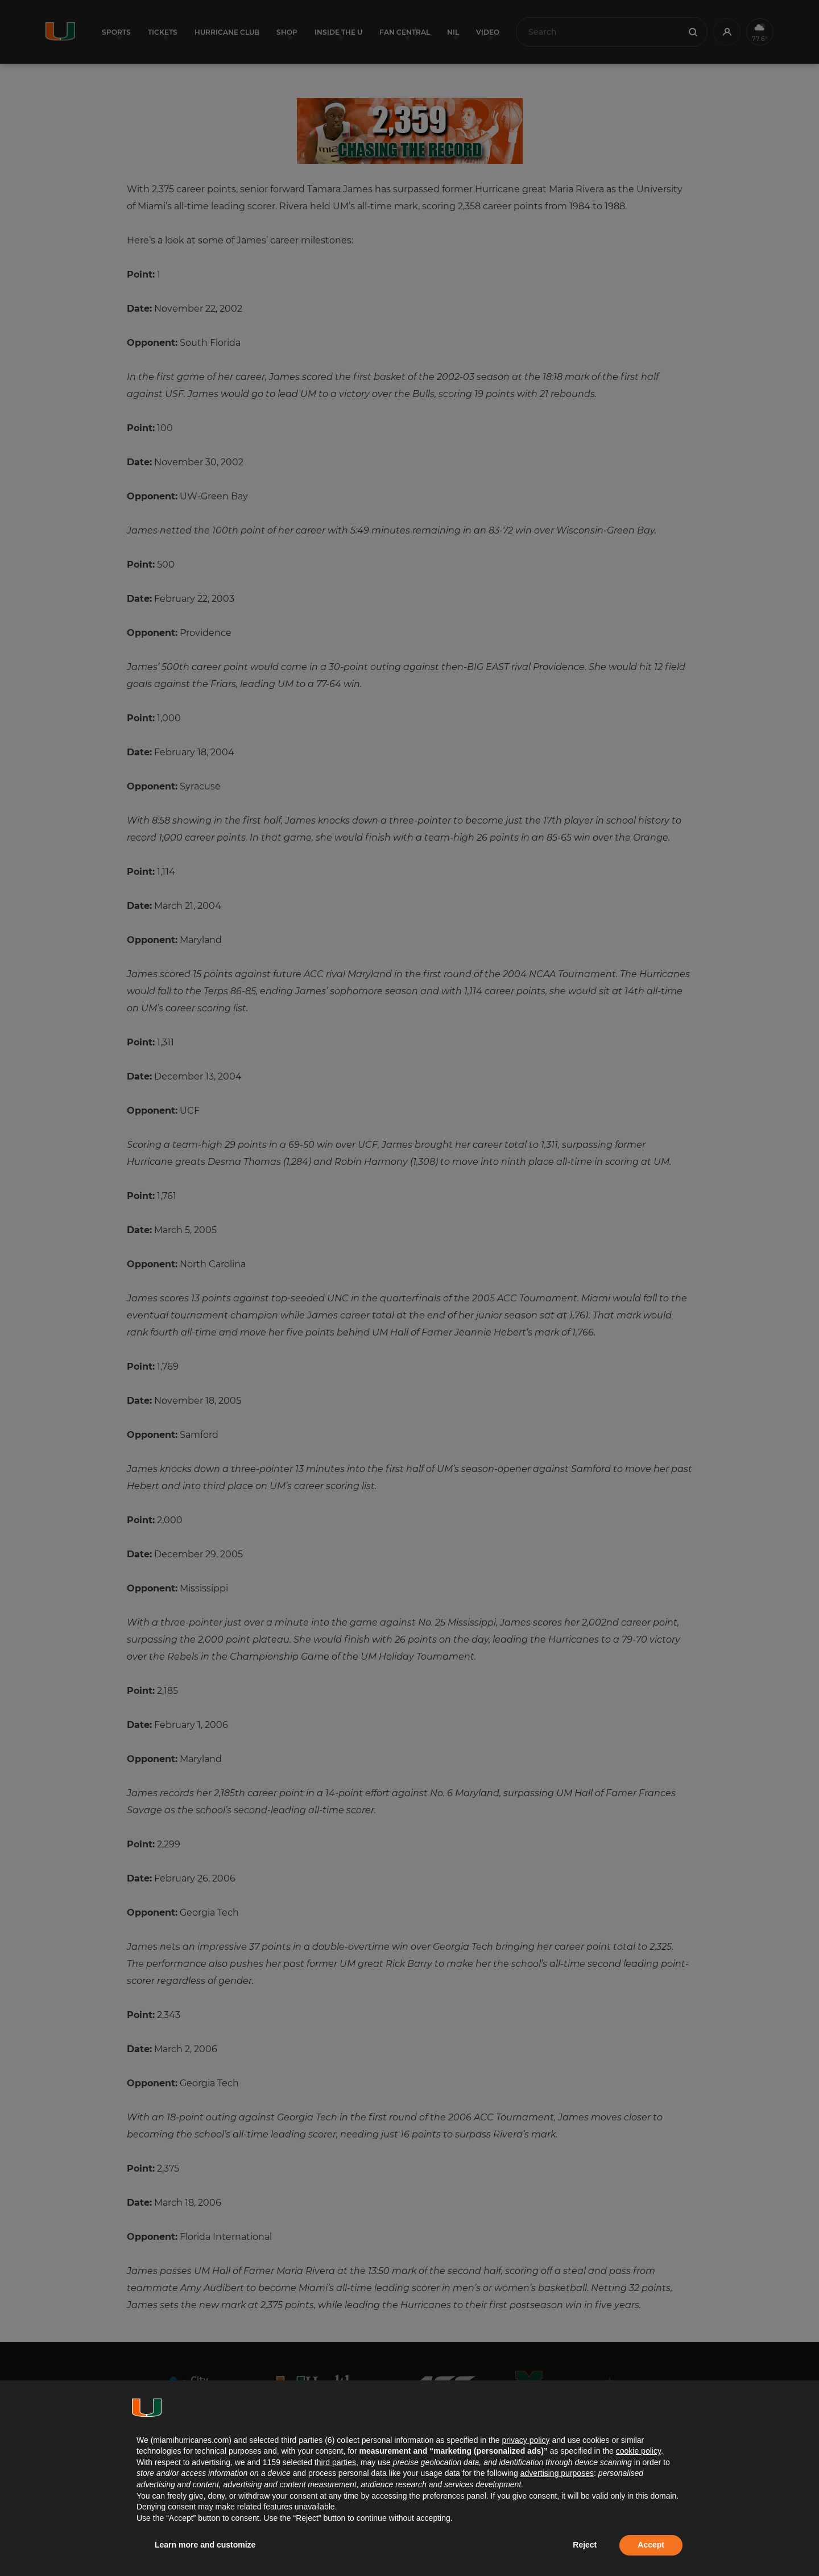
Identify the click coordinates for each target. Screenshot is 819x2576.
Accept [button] (651, 2544)
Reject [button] (585, 2544)
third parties (335, 2462)
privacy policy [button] (525, 2440)
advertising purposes (557, 2473)
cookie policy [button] (638, 2450)
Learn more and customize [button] (205, 2544)
